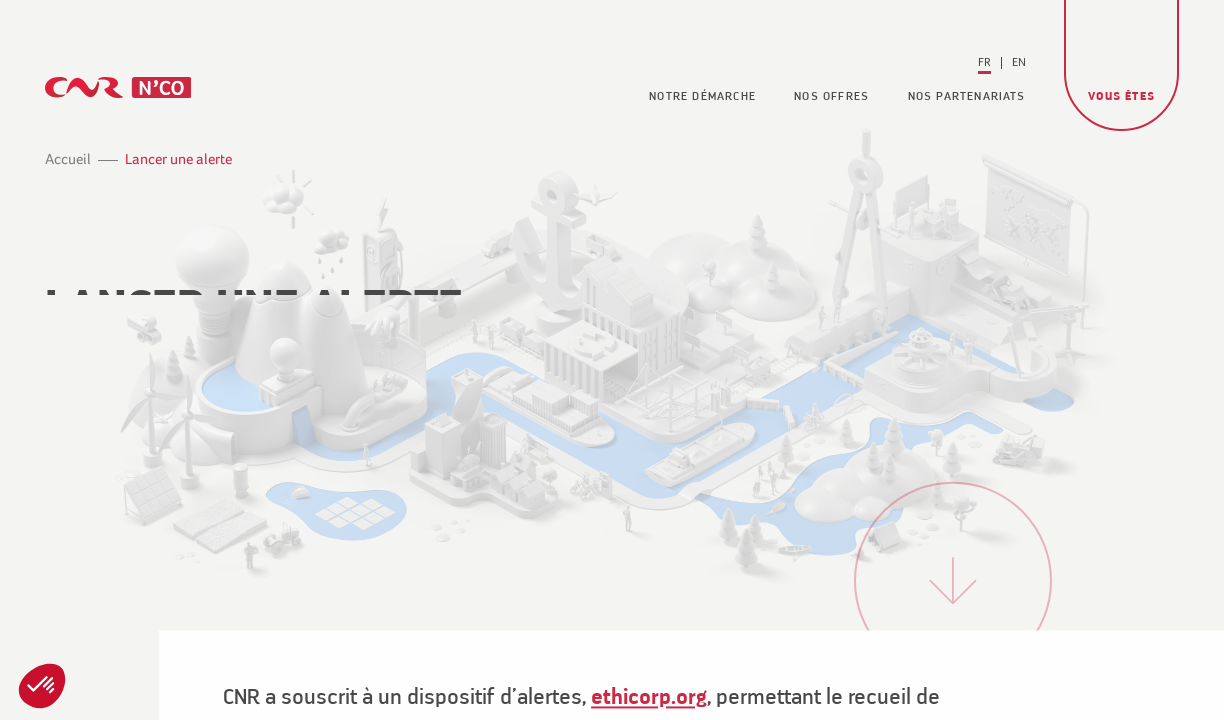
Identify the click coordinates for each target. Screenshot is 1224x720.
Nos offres (831, 97)
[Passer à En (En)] (1019, 63)
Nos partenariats (967, 97)
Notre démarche (702, 97)
